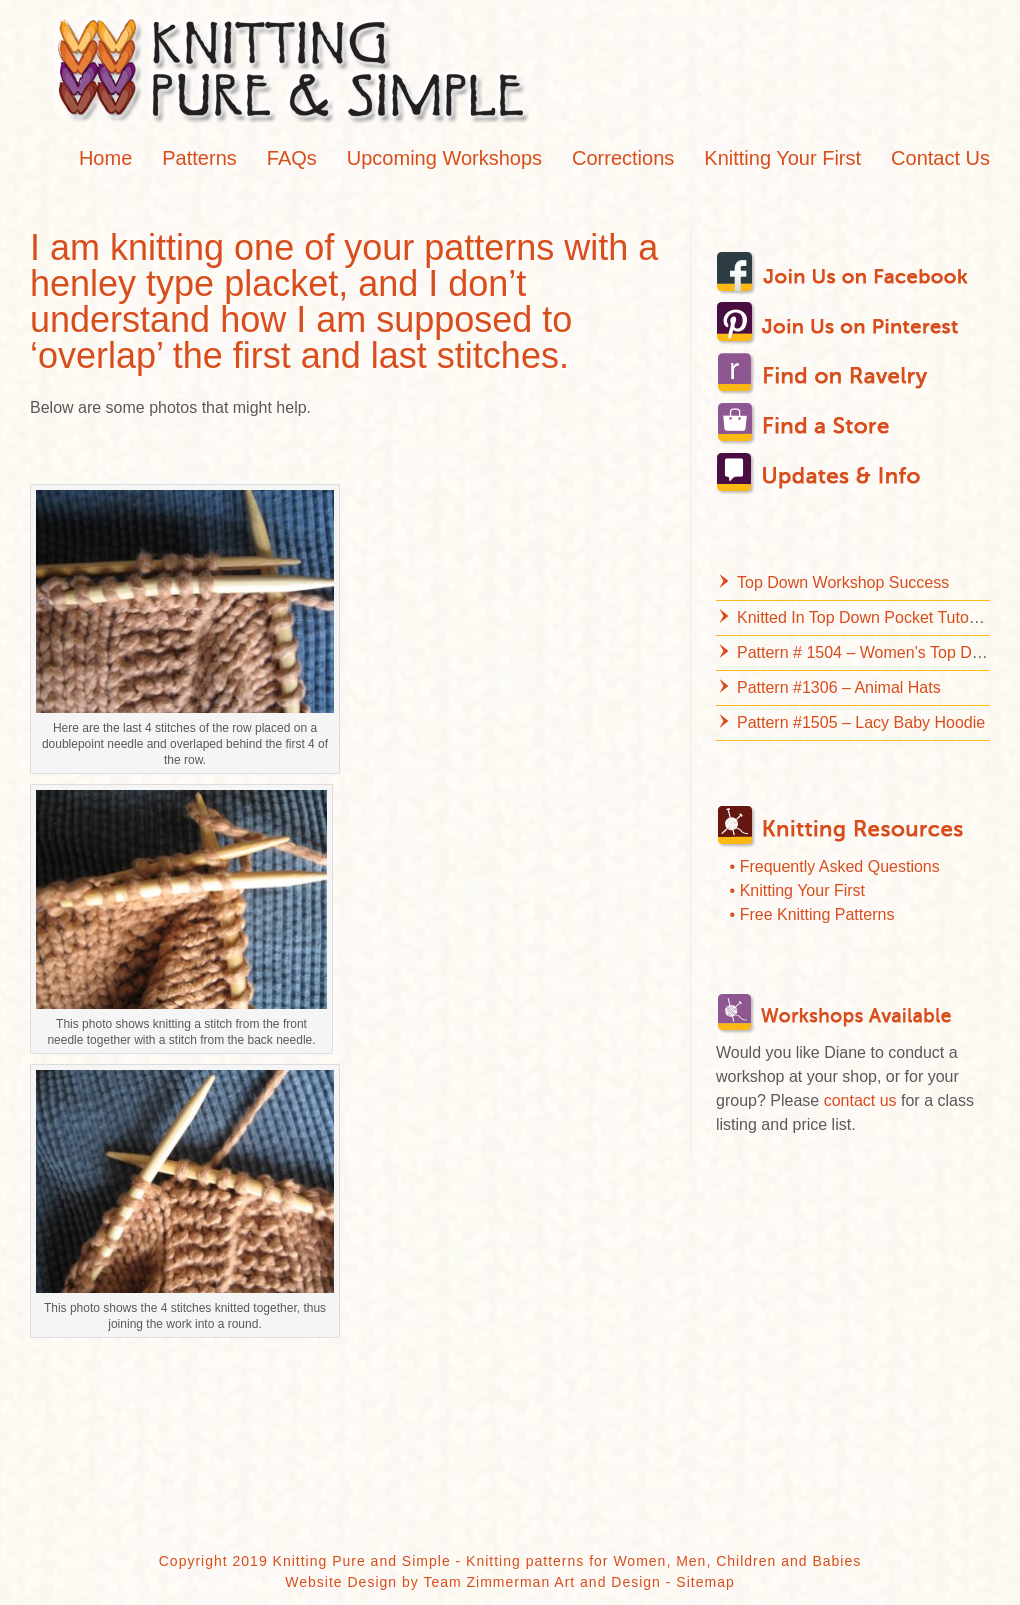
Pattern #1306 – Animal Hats (839, 687)
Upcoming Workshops (444, 158)
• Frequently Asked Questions (835, 866)
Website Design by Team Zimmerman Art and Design (473, 1582)
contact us (860, 1100)
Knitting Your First (782, 158)
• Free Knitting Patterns (812, 914)
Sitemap (705, 1582)
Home (105, 158)
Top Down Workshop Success (843, 582)
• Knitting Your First (797, 890)
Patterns (199, 158)
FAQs (292, 158)
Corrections (623, 158)
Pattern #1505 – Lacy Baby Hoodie (861, 722)
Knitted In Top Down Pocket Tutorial (863, 617)
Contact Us (940, 158)
